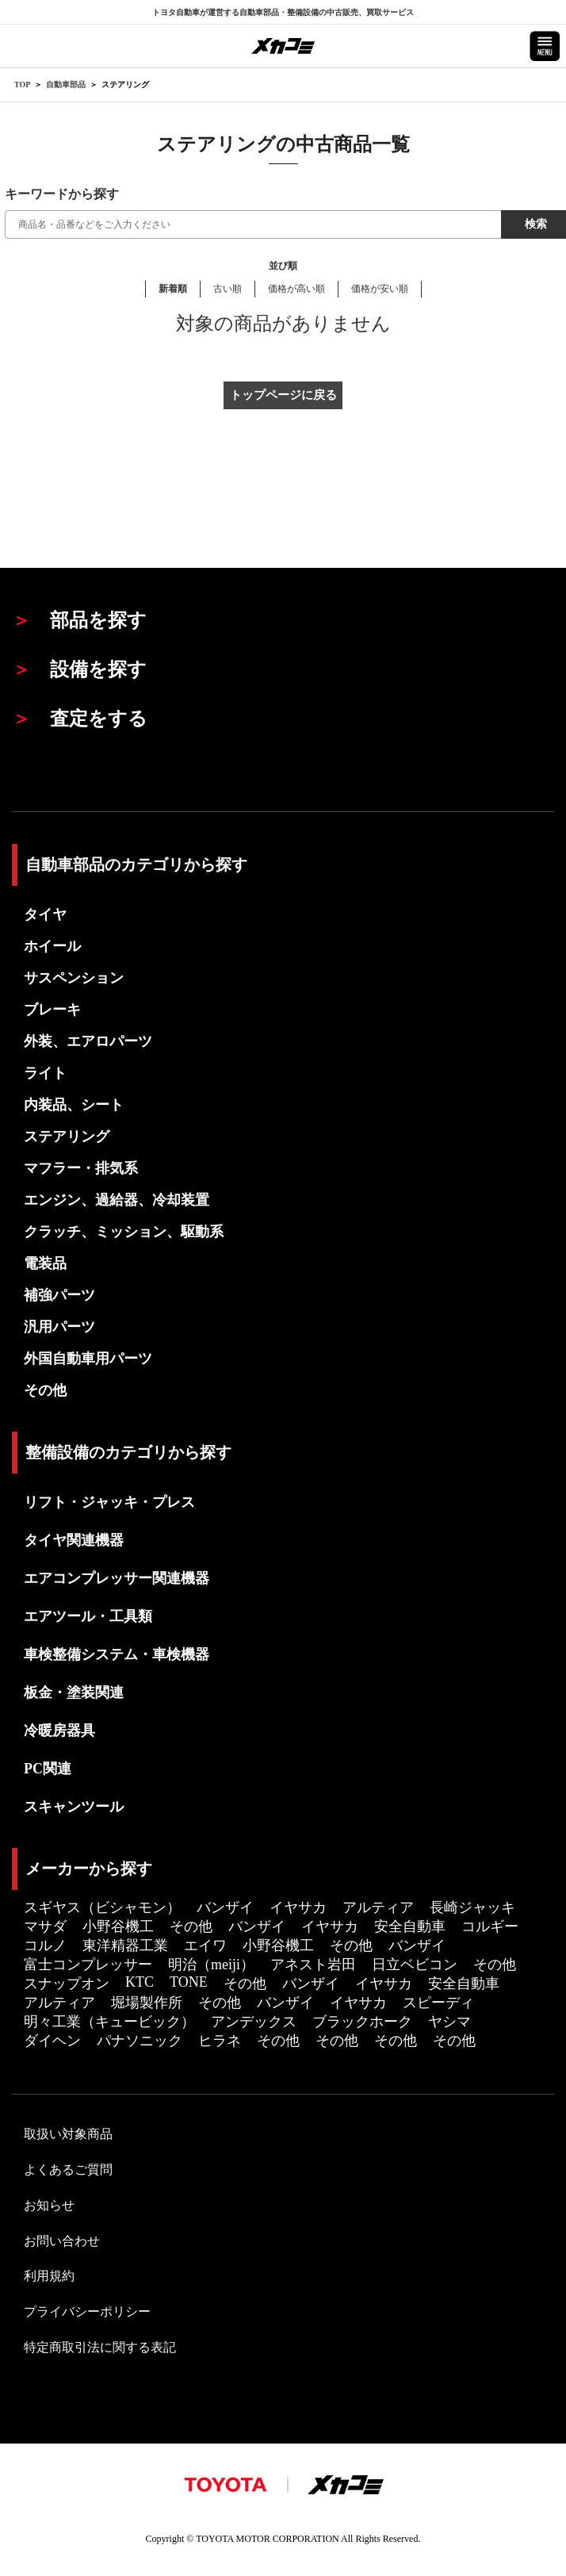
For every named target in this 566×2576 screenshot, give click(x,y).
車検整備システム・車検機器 (116, 1654)
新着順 (173, 288)
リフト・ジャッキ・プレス (109, 1502)
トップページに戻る (283, 395)
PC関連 (47, 1769)
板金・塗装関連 (74, 1692)
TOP (22, 84)
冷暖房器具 (59, 1730)
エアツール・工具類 (88, 1616)
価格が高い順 (296, 288)
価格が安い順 (379, 288)
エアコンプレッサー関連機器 (116, 1578)
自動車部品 (66, 84)
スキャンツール (74, 1807)
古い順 (227, 288)
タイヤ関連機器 (74, 1540)
